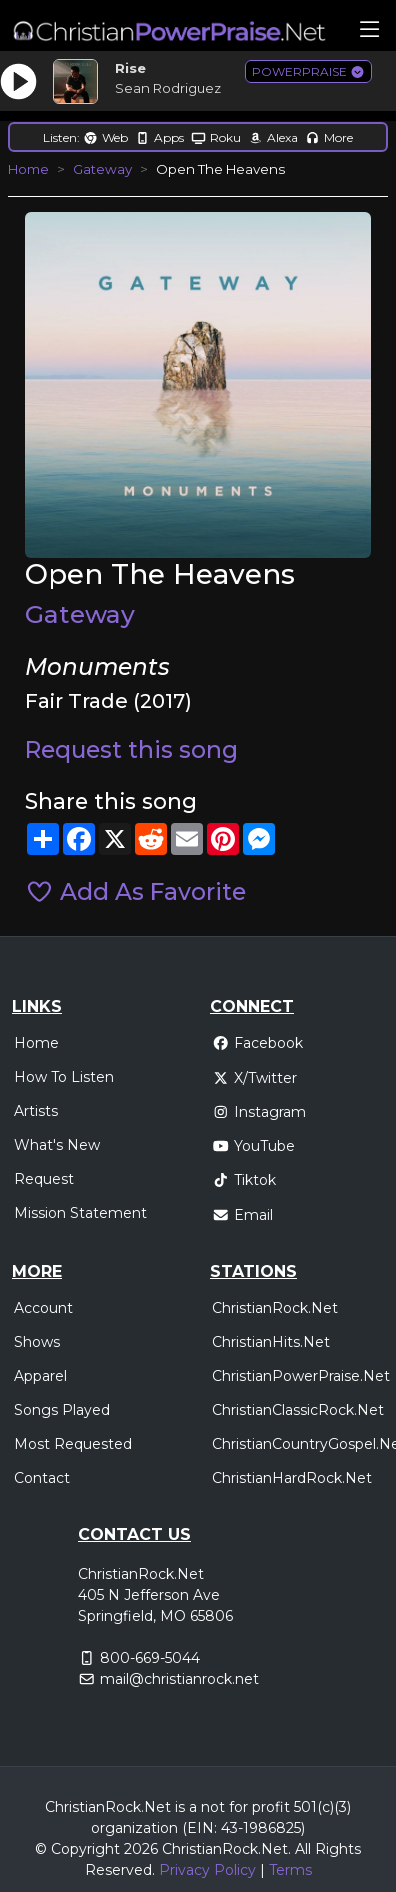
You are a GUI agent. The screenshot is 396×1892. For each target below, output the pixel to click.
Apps (159, 137)
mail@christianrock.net (179, 1679)
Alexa (273, 137)
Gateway (102, 169)
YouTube (253, 1146)
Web (105, 137)
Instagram (259, 1112)
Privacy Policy (207, 1870)
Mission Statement (80, 1213)
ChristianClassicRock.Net (298, 1410)
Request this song (131, 750)
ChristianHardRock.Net (292, 1478)
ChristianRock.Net (275, 1308)
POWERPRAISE (308, 71)
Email (242, 1215)
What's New (57, 1145)
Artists (36, 1111)
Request (44, 1179)
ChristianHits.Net (271, 1342)
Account (43, 1308)
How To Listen (64, 1077)
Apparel (40, 1376)
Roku (216, 137)
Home (28, 169)
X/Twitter (254, 1078)
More (329, 137)
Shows (37, 1342)
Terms (290, 1870)
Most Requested (73, 1444)
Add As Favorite (135, 892)
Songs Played (62, 1410)
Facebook (257, 1043)
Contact (42, 1478)
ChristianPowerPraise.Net (301, 1376)
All (303, 1849)
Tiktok (244, 1180)
